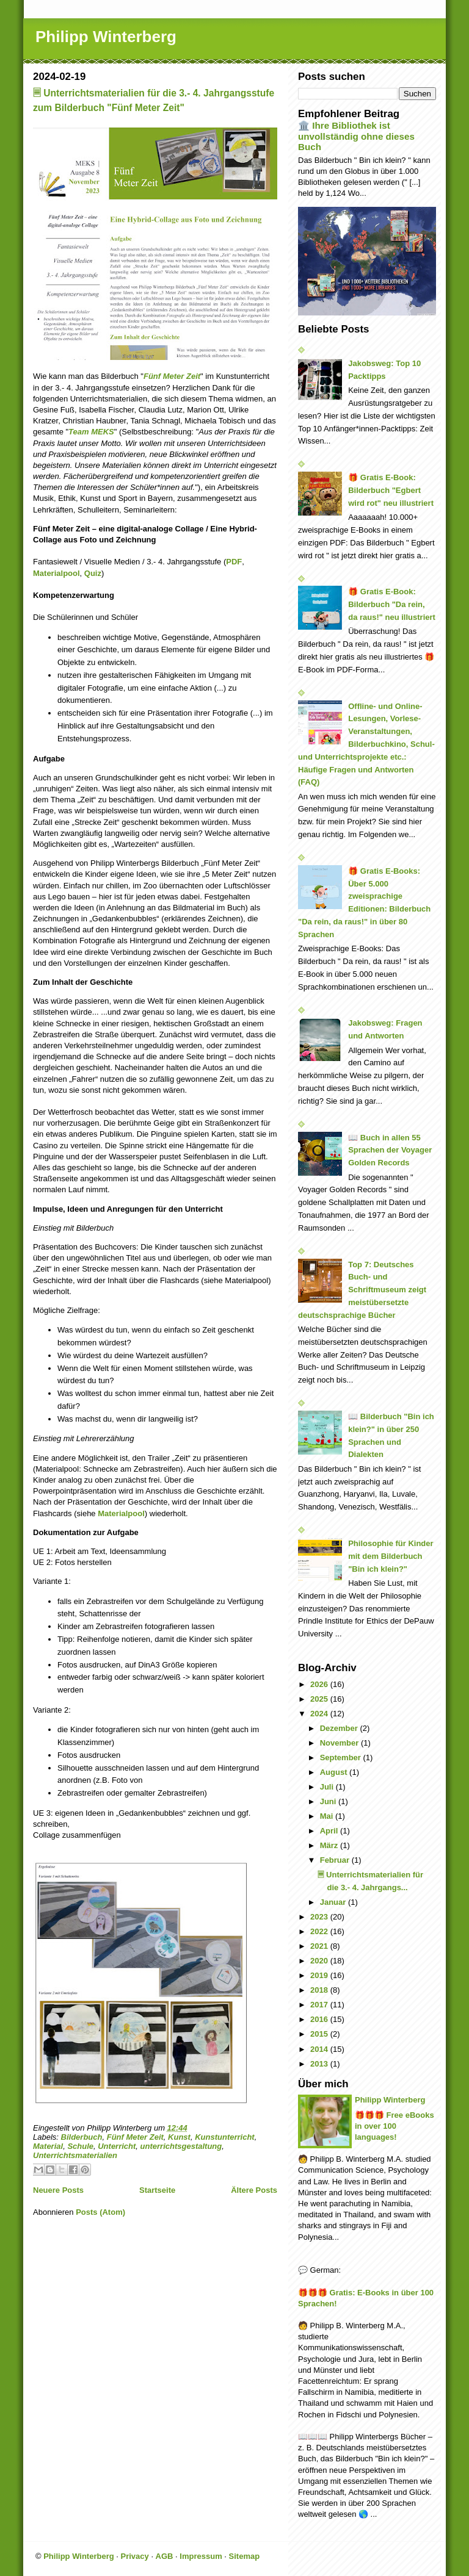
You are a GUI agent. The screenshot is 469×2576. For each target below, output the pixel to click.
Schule (80, 2146)
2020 (320, 1960)
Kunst (179, 2137)
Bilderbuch (82, 2137)
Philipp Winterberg (105, 36)
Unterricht (117, 2146)
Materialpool (56, 573)
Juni (329, 1801)
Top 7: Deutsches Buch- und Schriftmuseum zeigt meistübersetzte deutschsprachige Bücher (362, 1290)
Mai (327, 1816)
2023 (320, 1916)
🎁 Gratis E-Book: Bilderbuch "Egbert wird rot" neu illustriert (391, 490)
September (341, 1757)
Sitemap (244, 2556)
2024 (320, 1713)
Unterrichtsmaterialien (75, 2155)
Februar (336, 1860)
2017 (320, 2004)
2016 (320, 2019)
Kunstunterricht (225, 2137)
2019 (320, 1975)
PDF (234, 561)
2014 (320, 2049)
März (330, 1845)
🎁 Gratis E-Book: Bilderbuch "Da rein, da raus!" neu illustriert (391, 604)
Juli (328, 1786)
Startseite (157, 2190)
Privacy (135, 2556)
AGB (164, 2556)
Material (48, 2146)
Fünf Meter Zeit (135, 2137)
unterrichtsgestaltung (181, 2146)
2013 (320, 2063)
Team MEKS (91, 431)
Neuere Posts (58, 2190)
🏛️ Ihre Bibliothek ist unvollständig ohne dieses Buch (356, 136)
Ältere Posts (254, 2190)
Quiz (92, 573)
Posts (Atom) (100, 2212)
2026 (320, 1684)
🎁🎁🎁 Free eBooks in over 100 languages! (394, 2126)
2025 (320, 1699)
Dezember (340, 1728)
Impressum (201, 2556)
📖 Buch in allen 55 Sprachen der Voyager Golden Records (390, 1150)
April (330, 1830)
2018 (320, 1990)
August (334, 1772)
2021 (320, 1946)
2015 (320, 2033)
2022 (320, 1931)
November (340, 1742)
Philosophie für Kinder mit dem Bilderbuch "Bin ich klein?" (390, 1556)
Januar (334, 1902)
